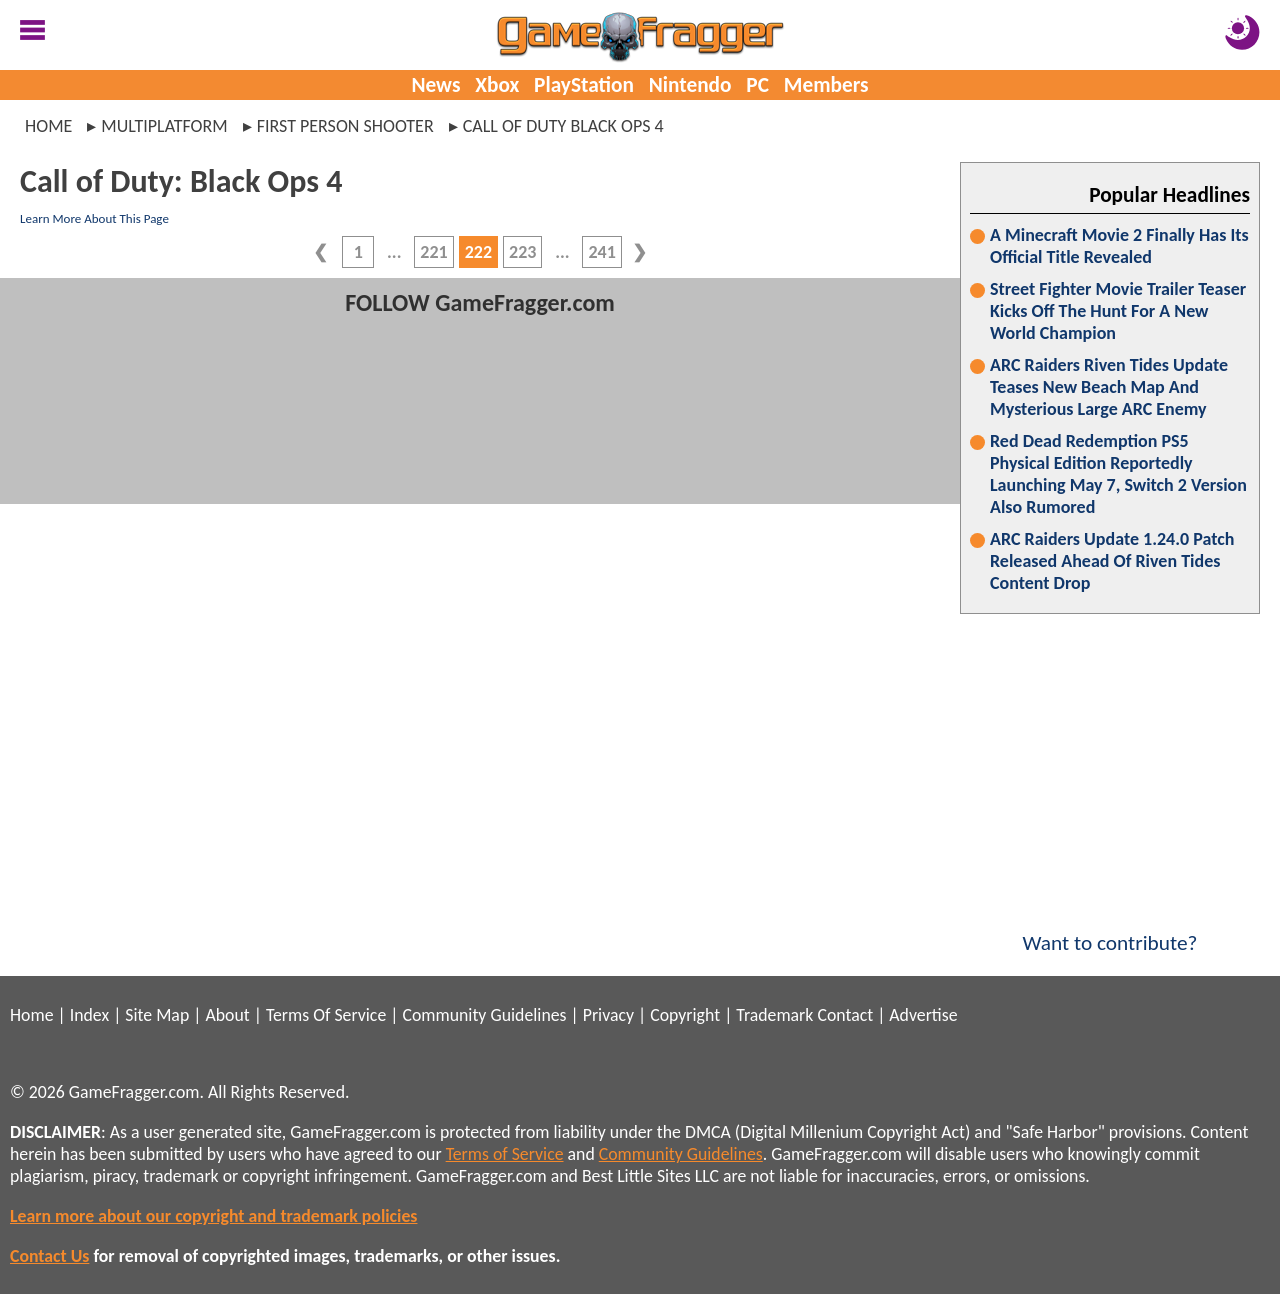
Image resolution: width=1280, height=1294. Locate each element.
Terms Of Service (326, 1015)
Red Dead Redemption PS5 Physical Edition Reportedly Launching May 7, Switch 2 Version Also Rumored (1118, 474)
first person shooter (345, 126)
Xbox (497, 85)
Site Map (157, 1015)
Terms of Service (505, 1154)
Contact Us (49, 1256)
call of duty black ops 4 (563, 126)
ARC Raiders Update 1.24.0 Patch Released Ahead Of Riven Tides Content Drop (1112, 561)
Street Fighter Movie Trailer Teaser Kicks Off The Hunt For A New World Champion (1118, 311)
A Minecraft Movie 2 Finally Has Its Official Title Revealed (1119, 246)
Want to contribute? (1110, 930)
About (227, 1015)
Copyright (685, 1015)
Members (826, 85)
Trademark (774, 1015)
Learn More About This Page (94, 218)
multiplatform (164, 126)
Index (89, 1015)
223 (522, 252)
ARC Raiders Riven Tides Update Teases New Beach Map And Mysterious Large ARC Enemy (1109, 387)
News (435, 85)
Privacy (608, 1015)
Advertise (923, 1015)
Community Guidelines (484, 1015)
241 (601, 252)
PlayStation (584, 85)
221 (433, 252)
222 (478, 252)
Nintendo (690, 85)
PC (757, 85)
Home (48, 126)
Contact (845, 1015)
